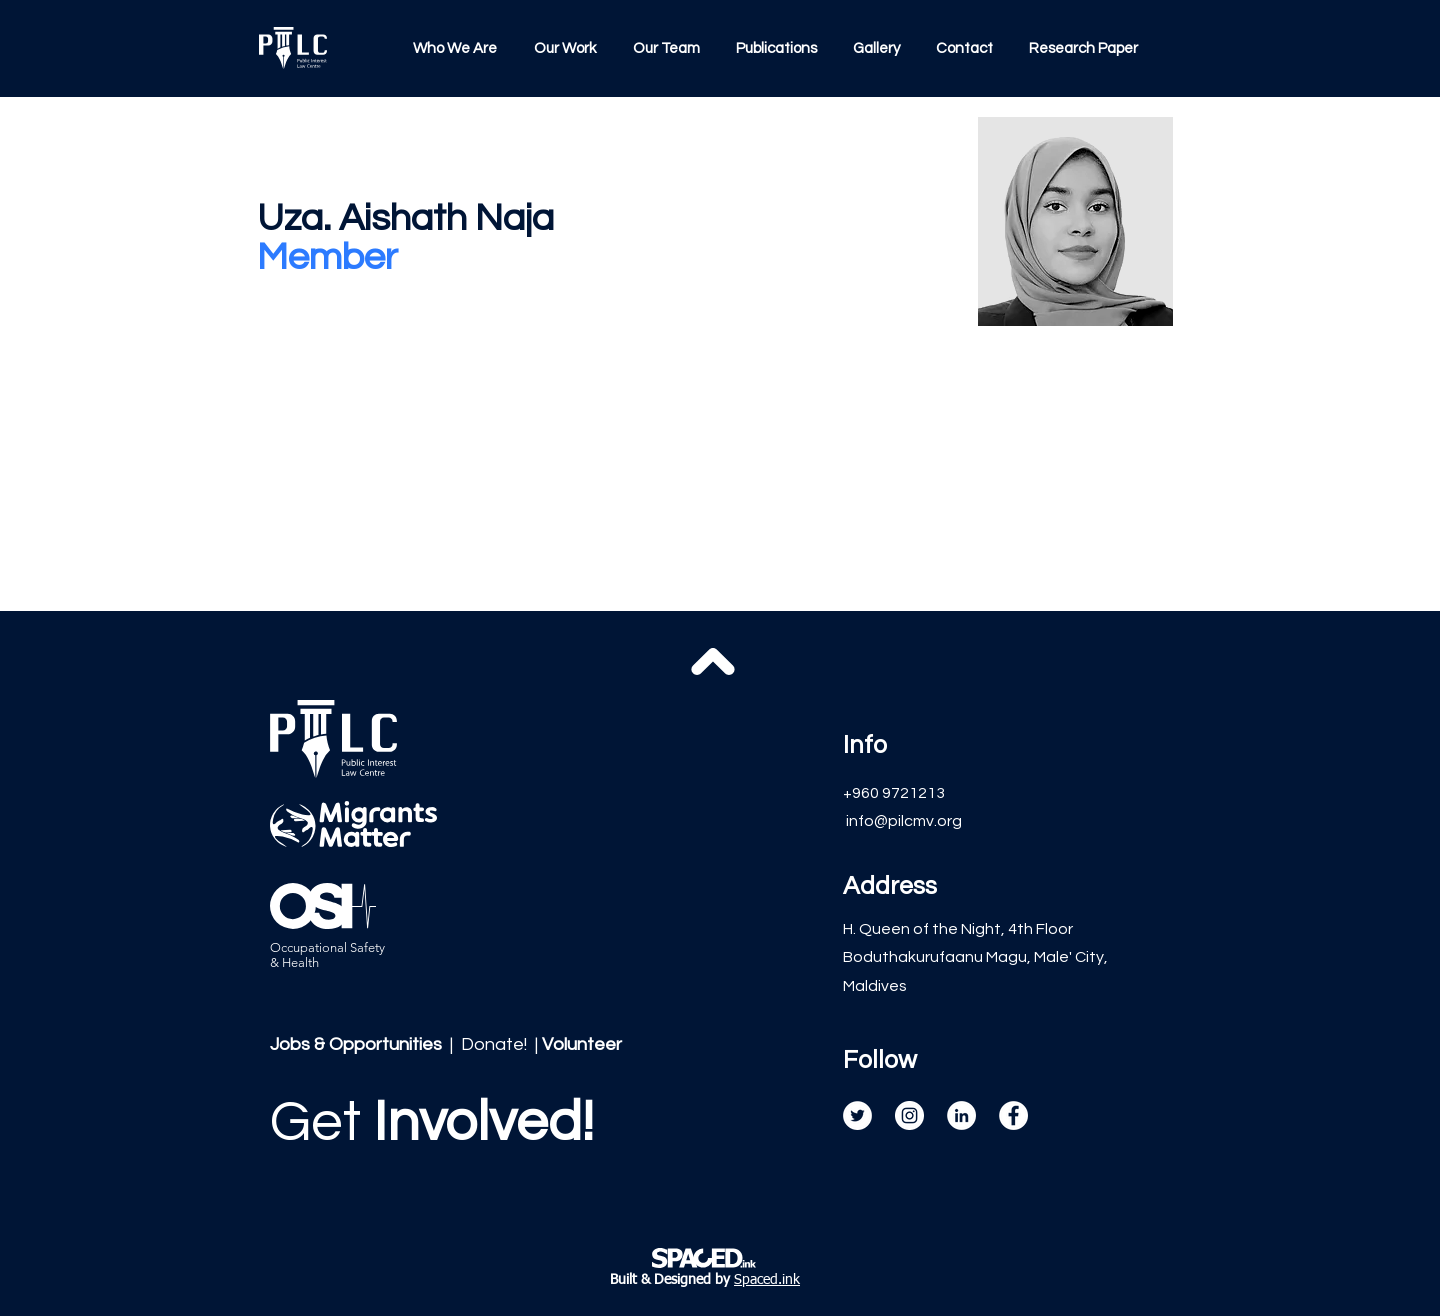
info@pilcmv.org (904, 821)
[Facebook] (1013, 1115)
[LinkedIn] (961, 1115)
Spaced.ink (767, 1280)
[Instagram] (909, 1115)
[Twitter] (857, 1115)
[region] (436, 1156)
